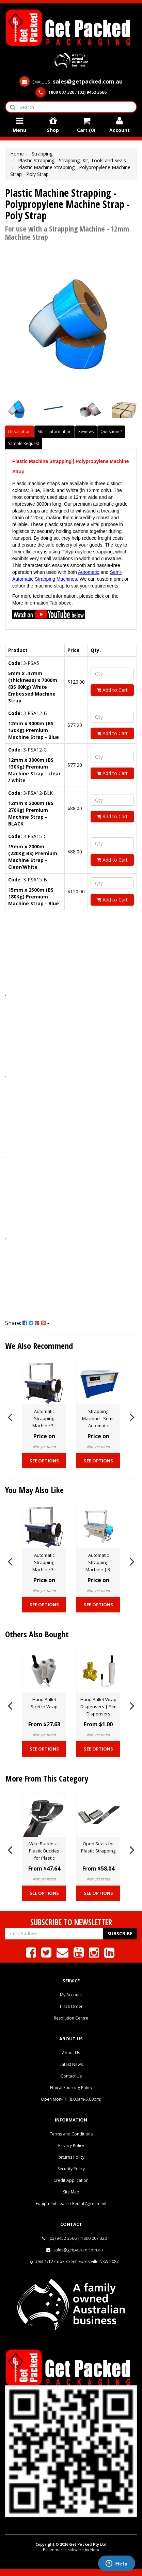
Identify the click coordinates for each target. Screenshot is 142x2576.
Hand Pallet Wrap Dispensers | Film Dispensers (98, 1706)
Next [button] (132, 1416)
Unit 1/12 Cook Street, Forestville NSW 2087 (77, 2261)
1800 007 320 (94, 2238)
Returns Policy (71, 2157)
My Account (71, 1995)
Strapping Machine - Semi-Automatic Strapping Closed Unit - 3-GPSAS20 (98, 1425)
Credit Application (71, 2180)
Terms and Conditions (71, 2134)
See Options (44, 1461)
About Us (71, 2053)
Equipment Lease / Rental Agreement (71, 2203)
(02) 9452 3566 (59, 2238)
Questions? (111, 431)
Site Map (71, 2192)
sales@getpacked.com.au (74, 2250)
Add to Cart (112, 690)
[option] (44, 1416)
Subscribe (119, 1933)
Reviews (86, 431)
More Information (54, 431)
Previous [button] (10, 1416)
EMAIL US (71, 82)
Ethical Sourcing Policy (71, 2087)
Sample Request (23, 443)
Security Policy (71, 2169)
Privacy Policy (71, 2145)
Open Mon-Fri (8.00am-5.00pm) (71, 2099)
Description (19, 431)
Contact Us (71, 2076)
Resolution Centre (71, 2018)
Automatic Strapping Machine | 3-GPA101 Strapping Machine (98, 1569)
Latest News (71, 2064)
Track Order (71, 2006)
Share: (27, 1323)
